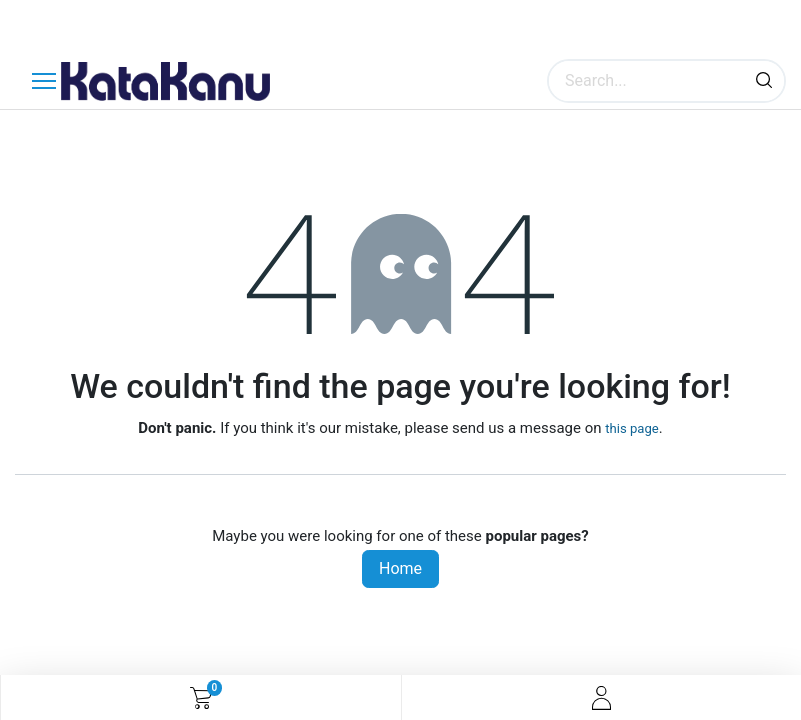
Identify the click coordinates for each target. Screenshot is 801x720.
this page (632, 428)
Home (400, 568)
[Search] (764, 81)
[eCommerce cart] (200, 698)
